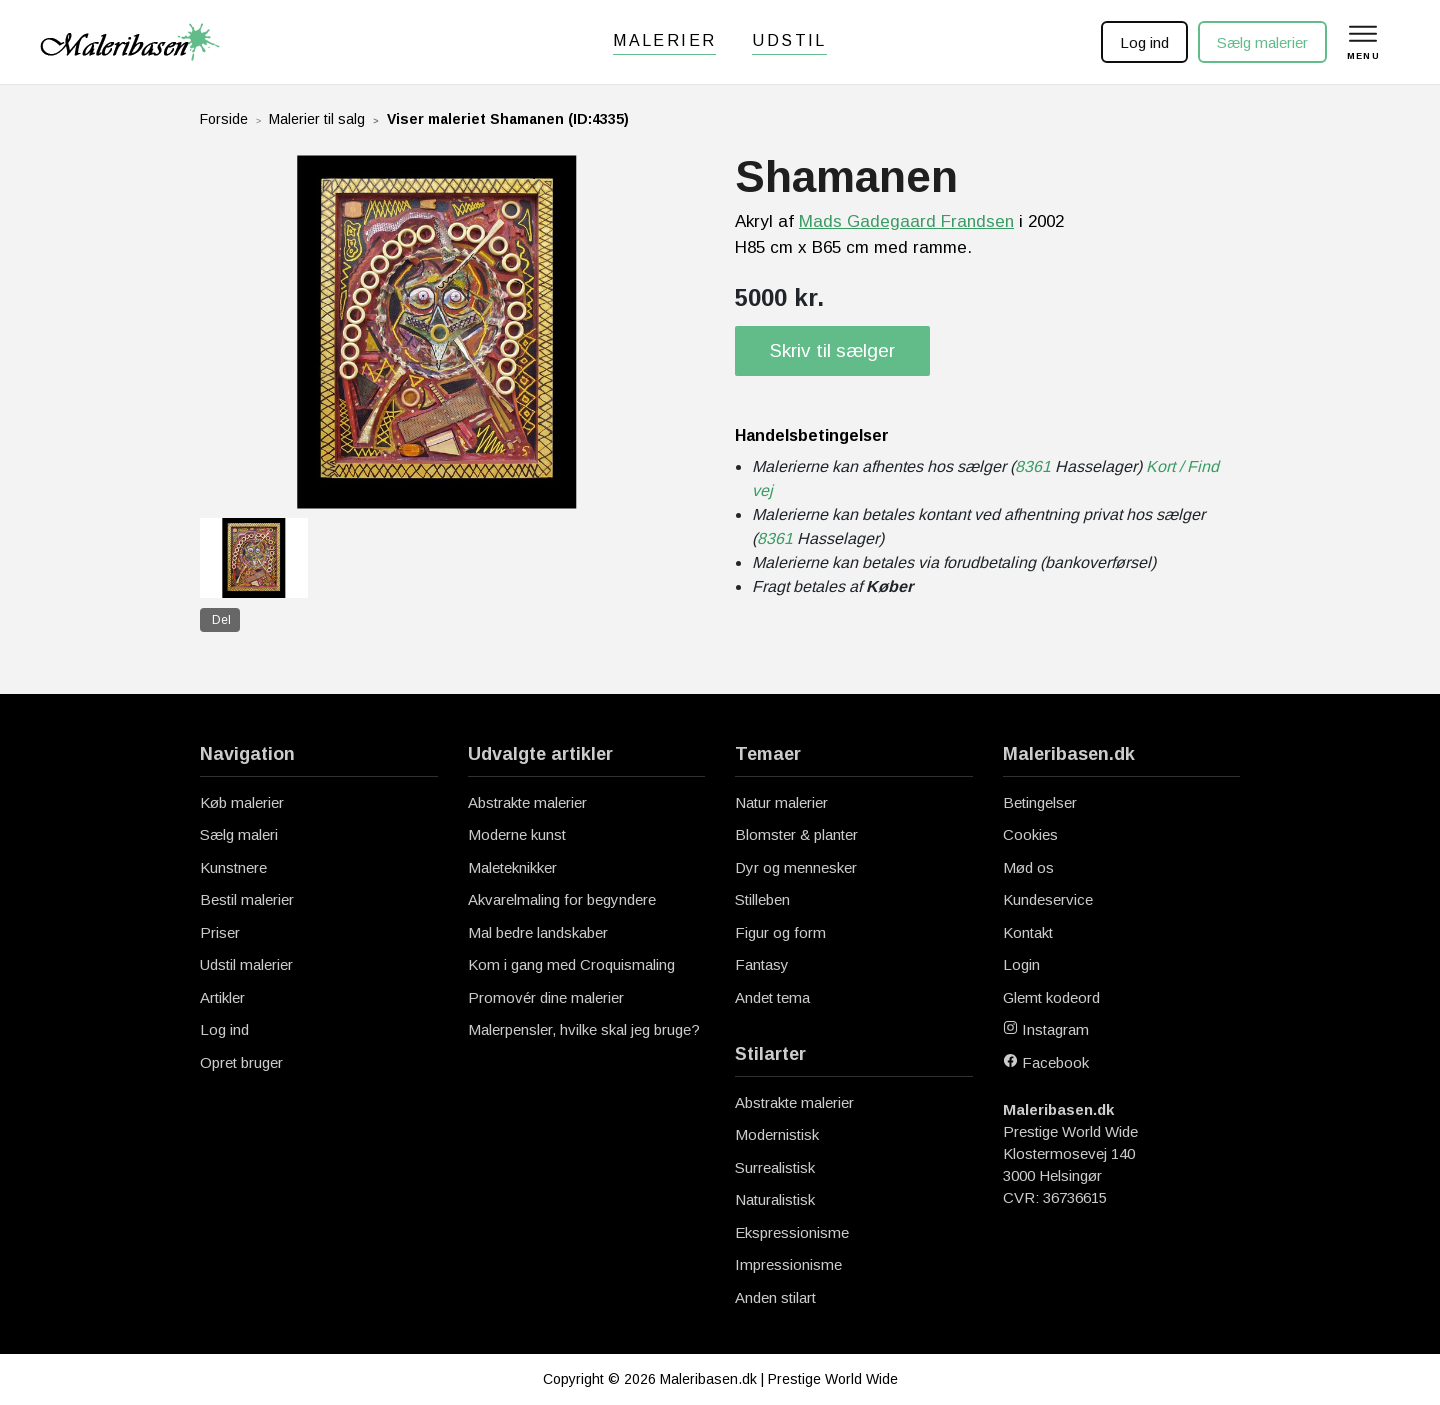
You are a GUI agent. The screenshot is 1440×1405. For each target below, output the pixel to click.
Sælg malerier (1260, 42)
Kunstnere (233, 867)
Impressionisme (788, 1264)
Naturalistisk (775, 1199)
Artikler (222, 997)
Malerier (664, 40)
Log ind (1142, 42)
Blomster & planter (796, 834)
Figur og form (780, 932)
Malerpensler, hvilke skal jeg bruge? (584, 1029)
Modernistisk (777, 1134)
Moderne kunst (517, 834)
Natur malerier (781, 802)
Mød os (1028, 867)
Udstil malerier (246, 964)
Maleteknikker (512, 867)
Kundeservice (1048, 899)
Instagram (1046, 1029)
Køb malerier (242, 802)
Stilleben (762, 899)
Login (1021, 964)
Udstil (789, 40)
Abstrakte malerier (527, 802)
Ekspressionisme (792, 1232)
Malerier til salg (317, 119)
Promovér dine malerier (546, 997)
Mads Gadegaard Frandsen (906, 221)
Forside (224, 119)
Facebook (1046, 1062)
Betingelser (1040, 802)
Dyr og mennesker (796, 867)
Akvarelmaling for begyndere (562, 899)
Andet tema (772, 997)
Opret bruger (241, 1062)
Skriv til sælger (832, 350)
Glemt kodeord (1051, 997)
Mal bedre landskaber (538, 932)
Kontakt (1028, 932)
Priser (220, 932)
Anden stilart (775, 1297)
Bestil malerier (247, 899)
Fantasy (762, 964)
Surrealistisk (775, 1167)
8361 (1033, 466)
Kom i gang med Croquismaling (571, 964)
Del (221, 620)
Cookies (1030, 834)
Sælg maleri (239, 834)
